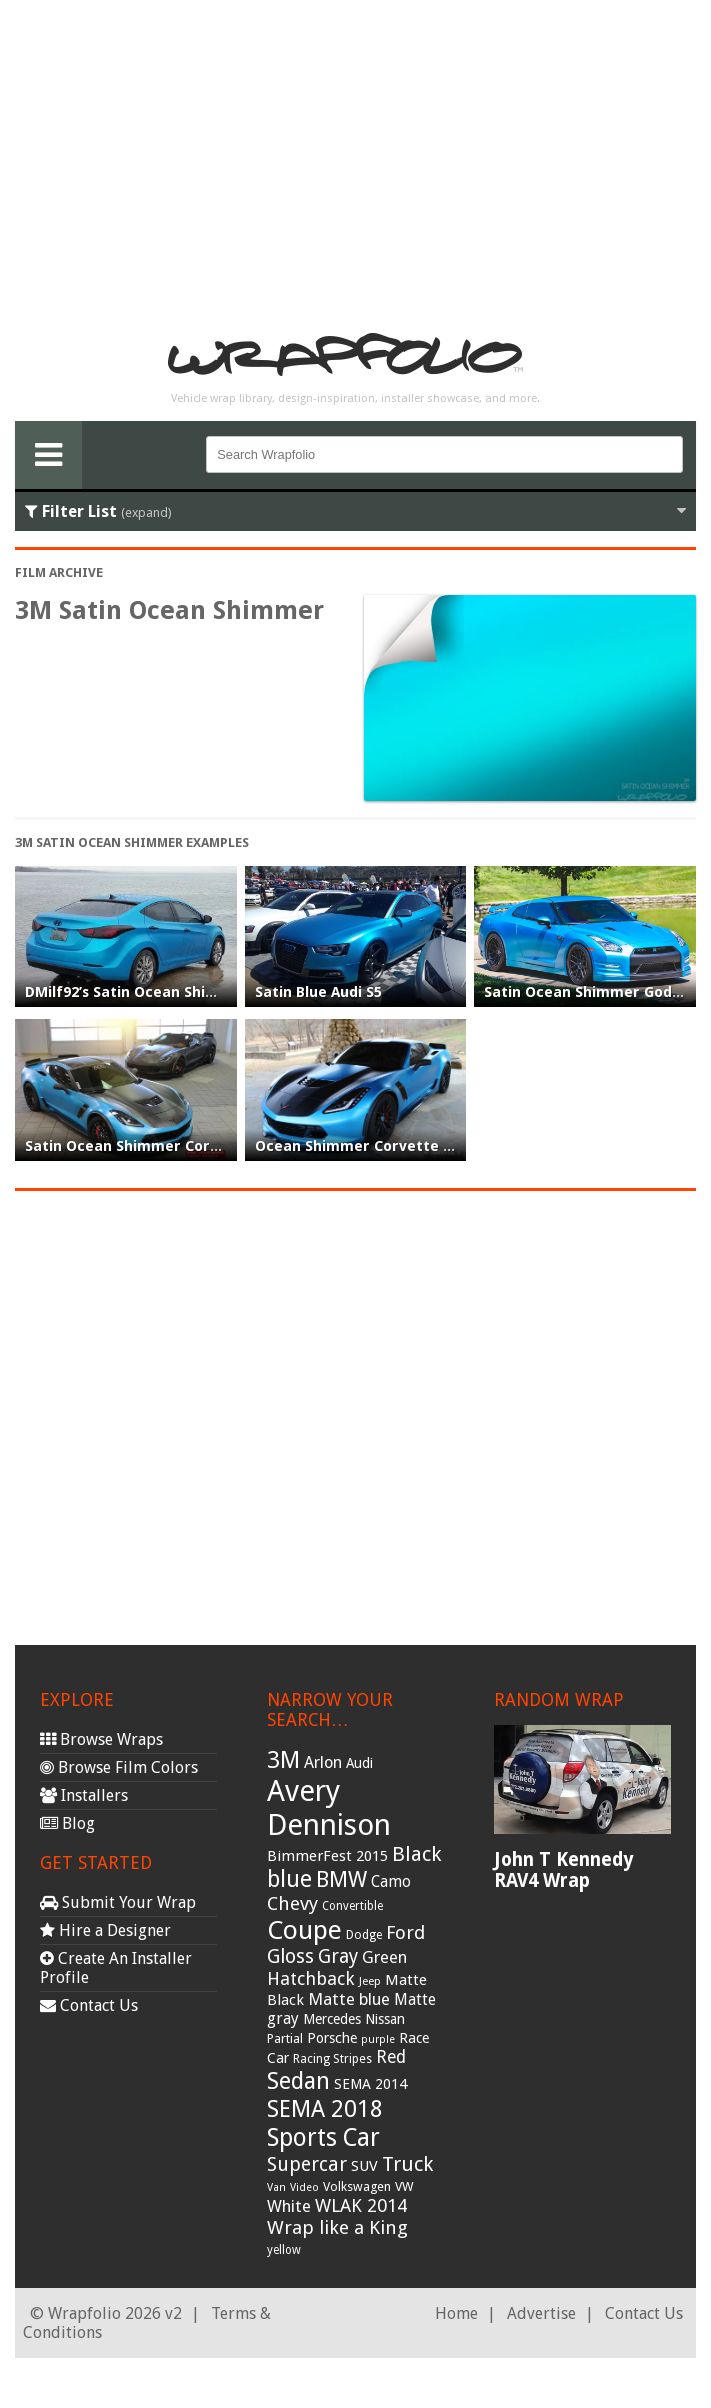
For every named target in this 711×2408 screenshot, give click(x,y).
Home (456, 2313)
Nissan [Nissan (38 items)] (385, 2019)
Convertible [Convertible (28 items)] (352, 1906)
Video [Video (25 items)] (304, 2187)
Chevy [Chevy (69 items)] (292, 1903)
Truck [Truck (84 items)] (407, 2164)
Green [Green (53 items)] (384, 1957)
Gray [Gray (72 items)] (338, 1956)
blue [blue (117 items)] (289, 1879)
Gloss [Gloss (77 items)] (290, 1956)
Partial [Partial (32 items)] (285, 2038)
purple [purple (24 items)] (378, 2039)
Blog (67, 1823)
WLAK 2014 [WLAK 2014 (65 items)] (361, 2205)
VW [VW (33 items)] (404, 2186)
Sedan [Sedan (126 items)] (298, 2081)
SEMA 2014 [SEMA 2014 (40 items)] (370, 2084)
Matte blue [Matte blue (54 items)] (349, 1999)
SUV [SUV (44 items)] (364, 2166)
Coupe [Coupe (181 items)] (304, 1930)
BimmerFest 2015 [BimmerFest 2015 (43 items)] (327, 1856)
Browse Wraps (101, 1739)
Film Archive (59, 572)
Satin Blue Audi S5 (318, 992)
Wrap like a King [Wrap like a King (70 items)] (337, 2227)
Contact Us (89, 2005)
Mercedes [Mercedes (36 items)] (332, 2019)
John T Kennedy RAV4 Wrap (564, 1870)
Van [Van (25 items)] (276, 2187)
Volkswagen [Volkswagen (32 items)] (357, 2186)
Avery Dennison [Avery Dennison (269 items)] (329, 1808)
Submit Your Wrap (118, 1902)
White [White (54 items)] (289, 2206)
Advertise (541, 2313)
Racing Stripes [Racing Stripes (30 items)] (332, 2059)
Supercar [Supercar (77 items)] (307, 2164)
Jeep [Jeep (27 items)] (370, 1981)
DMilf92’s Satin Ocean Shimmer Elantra (165, 992)
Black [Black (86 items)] (416, 1854)
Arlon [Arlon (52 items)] (323, 1762)
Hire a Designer (105, 1930)
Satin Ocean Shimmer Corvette (137, 1146)
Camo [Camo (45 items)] (391, 1882)
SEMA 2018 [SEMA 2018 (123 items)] (325, 2109)
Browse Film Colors (119, 1767)
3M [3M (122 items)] (283, 1760)
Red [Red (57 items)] (391, 2057)
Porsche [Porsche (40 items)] (332, 2038)
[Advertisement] (356, 156)
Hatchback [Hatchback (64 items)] (311, 1978)
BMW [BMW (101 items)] (341, 1879)
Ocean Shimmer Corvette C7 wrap (378, 1146)
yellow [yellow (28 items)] (284, 2250)
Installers (84, 1795)
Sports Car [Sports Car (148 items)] (323, 2137)
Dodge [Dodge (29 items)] (364, 1935)
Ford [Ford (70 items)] (405, 1932)
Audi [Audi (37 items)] (359, 1763)
